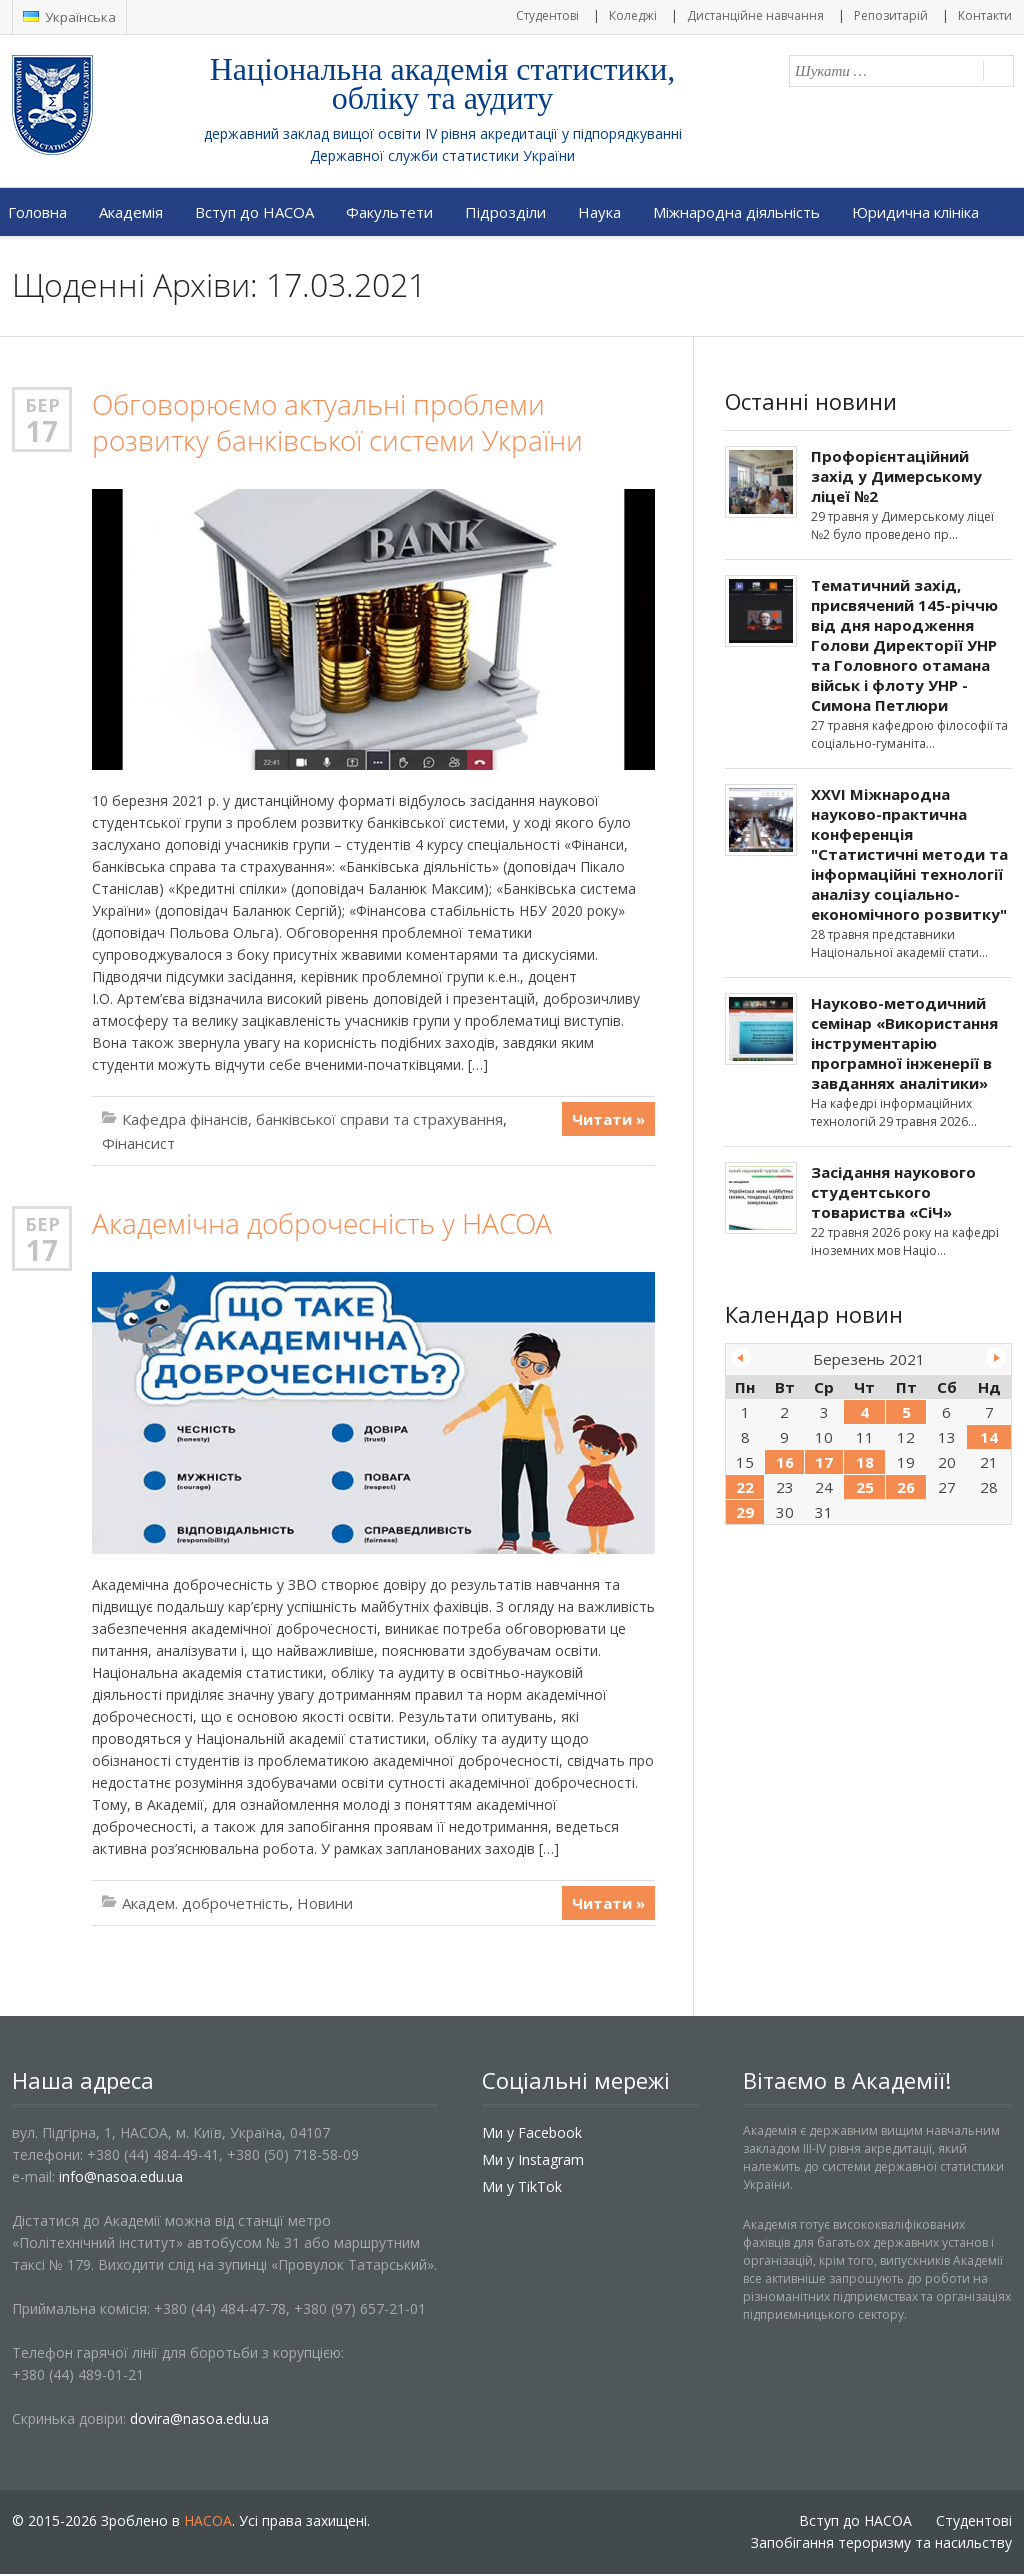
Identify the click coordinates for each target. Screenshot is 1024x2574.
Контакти (985, 15)
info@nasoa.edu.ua (121, 2176)
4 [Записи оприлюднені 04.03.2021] (864, 1412)
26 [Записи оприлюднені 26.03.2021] (906, 1487)
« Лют (741, 1358)
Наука (599, 212)
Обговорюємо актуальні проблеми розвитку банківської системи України (337, 422)
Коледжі (633, 15)
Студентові (547, 15)
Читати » (608, 1119)
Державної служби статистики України (442, 155)
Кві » (996, 1358)
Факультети (389, 212)
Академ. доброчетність (205, 1903)
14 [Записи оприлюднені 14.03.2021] (989, 1437)
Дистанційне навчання (755, 15)
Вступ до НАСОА (254, 212)
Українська (69, 17)
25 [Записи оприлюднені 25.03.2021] (865, 1487)
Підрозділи (505, 212)
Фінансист (138, 1143)
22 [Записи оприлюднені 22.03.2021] (745, 1487)
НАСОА (208, 2520)
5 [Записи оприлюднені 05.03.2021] (906, 1412)
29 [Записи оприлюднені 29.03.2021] (745, 1512)
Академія (131, 212)
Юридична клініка (915, 212)
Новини (325, 1903)
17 (42, 431)
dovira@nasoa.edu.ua (199, 2418)
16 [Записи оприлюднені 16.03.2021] (785, 1462)
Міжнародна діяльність (736, 212)
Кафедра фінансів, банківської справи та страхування (312, 1119)
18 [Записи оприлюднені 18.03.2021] (865, 1462)
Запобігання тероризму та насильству (881, 2542)
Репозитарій (891, 15)
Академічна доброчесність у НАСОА (322, 1223)
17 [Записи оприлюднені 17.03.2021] (824, 1462)
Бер (42, 405)
